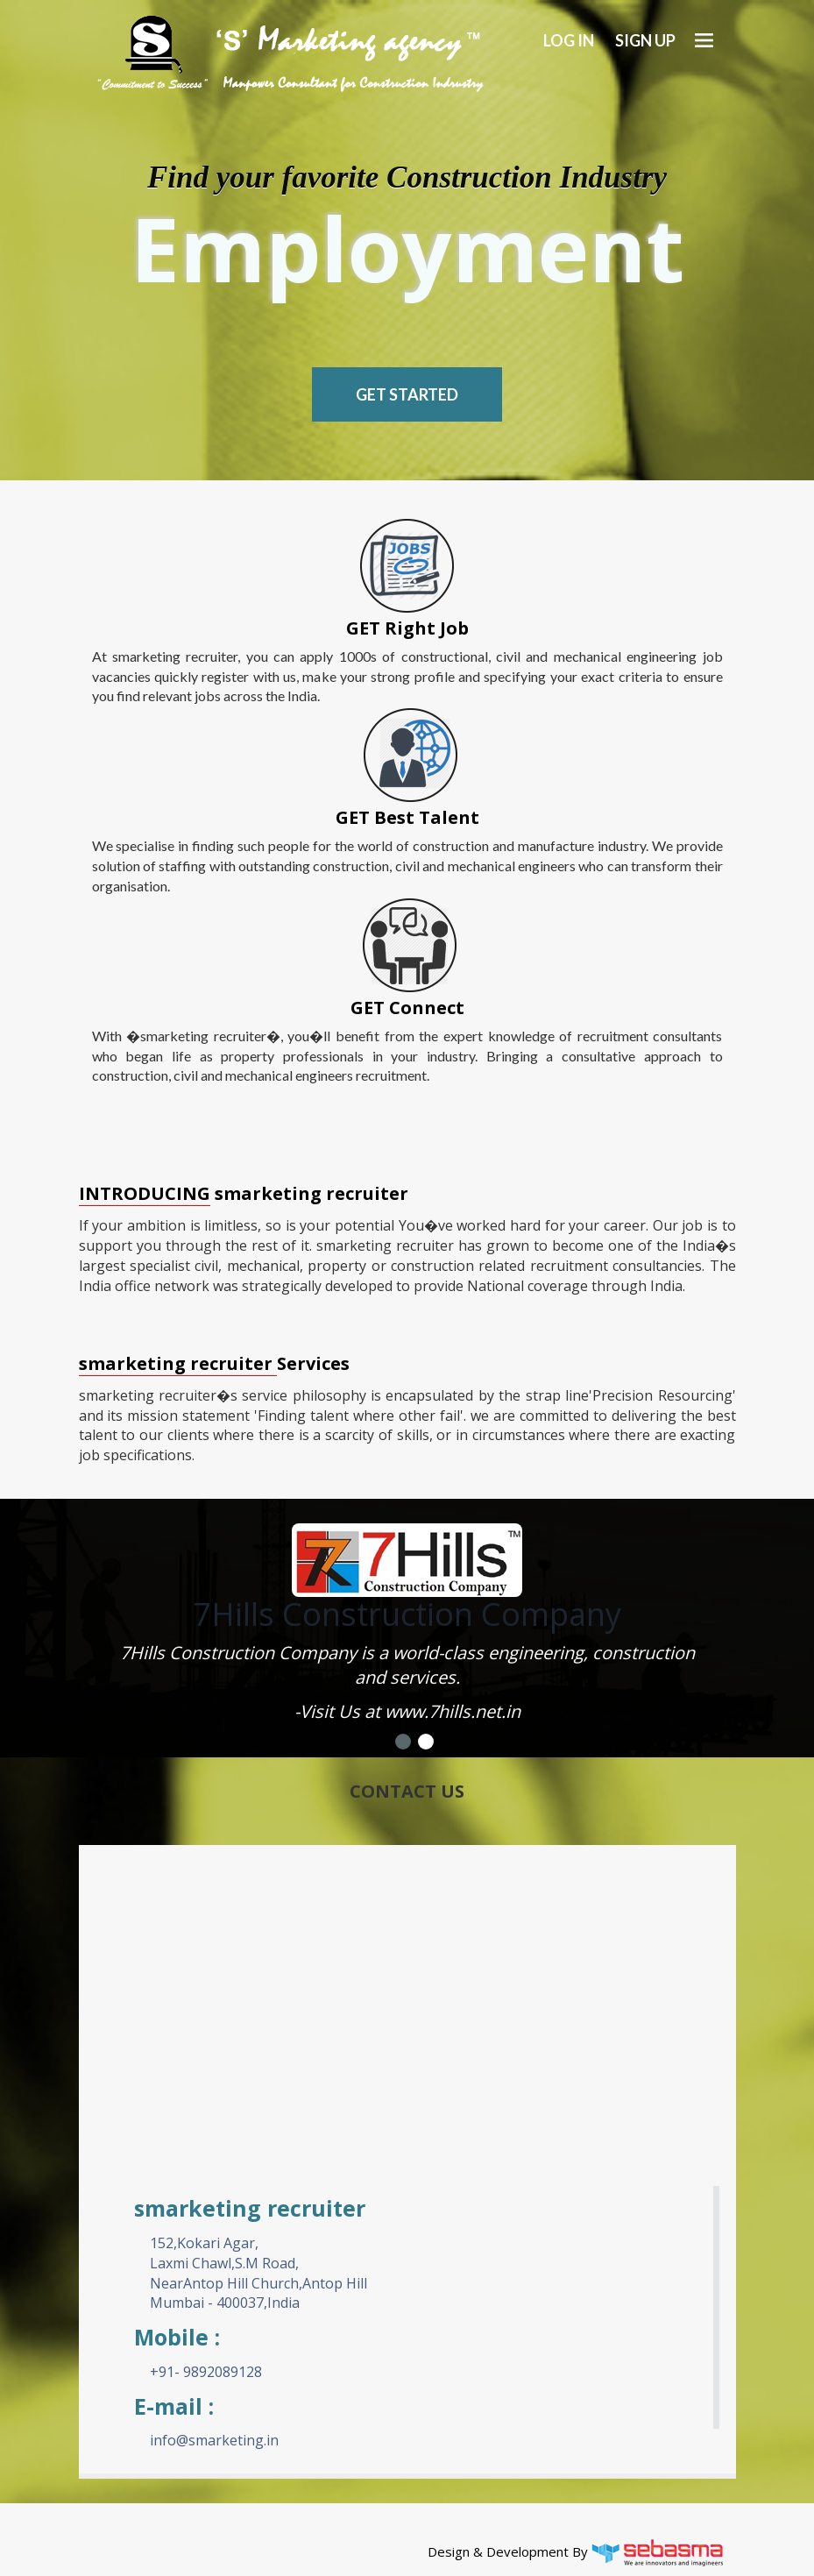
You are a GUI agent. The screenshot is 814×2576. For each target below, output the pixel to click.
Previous (116, 1602)
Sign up (645, 40)
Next (699, 1602)
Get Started (407, 394)
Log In (568, 40)
